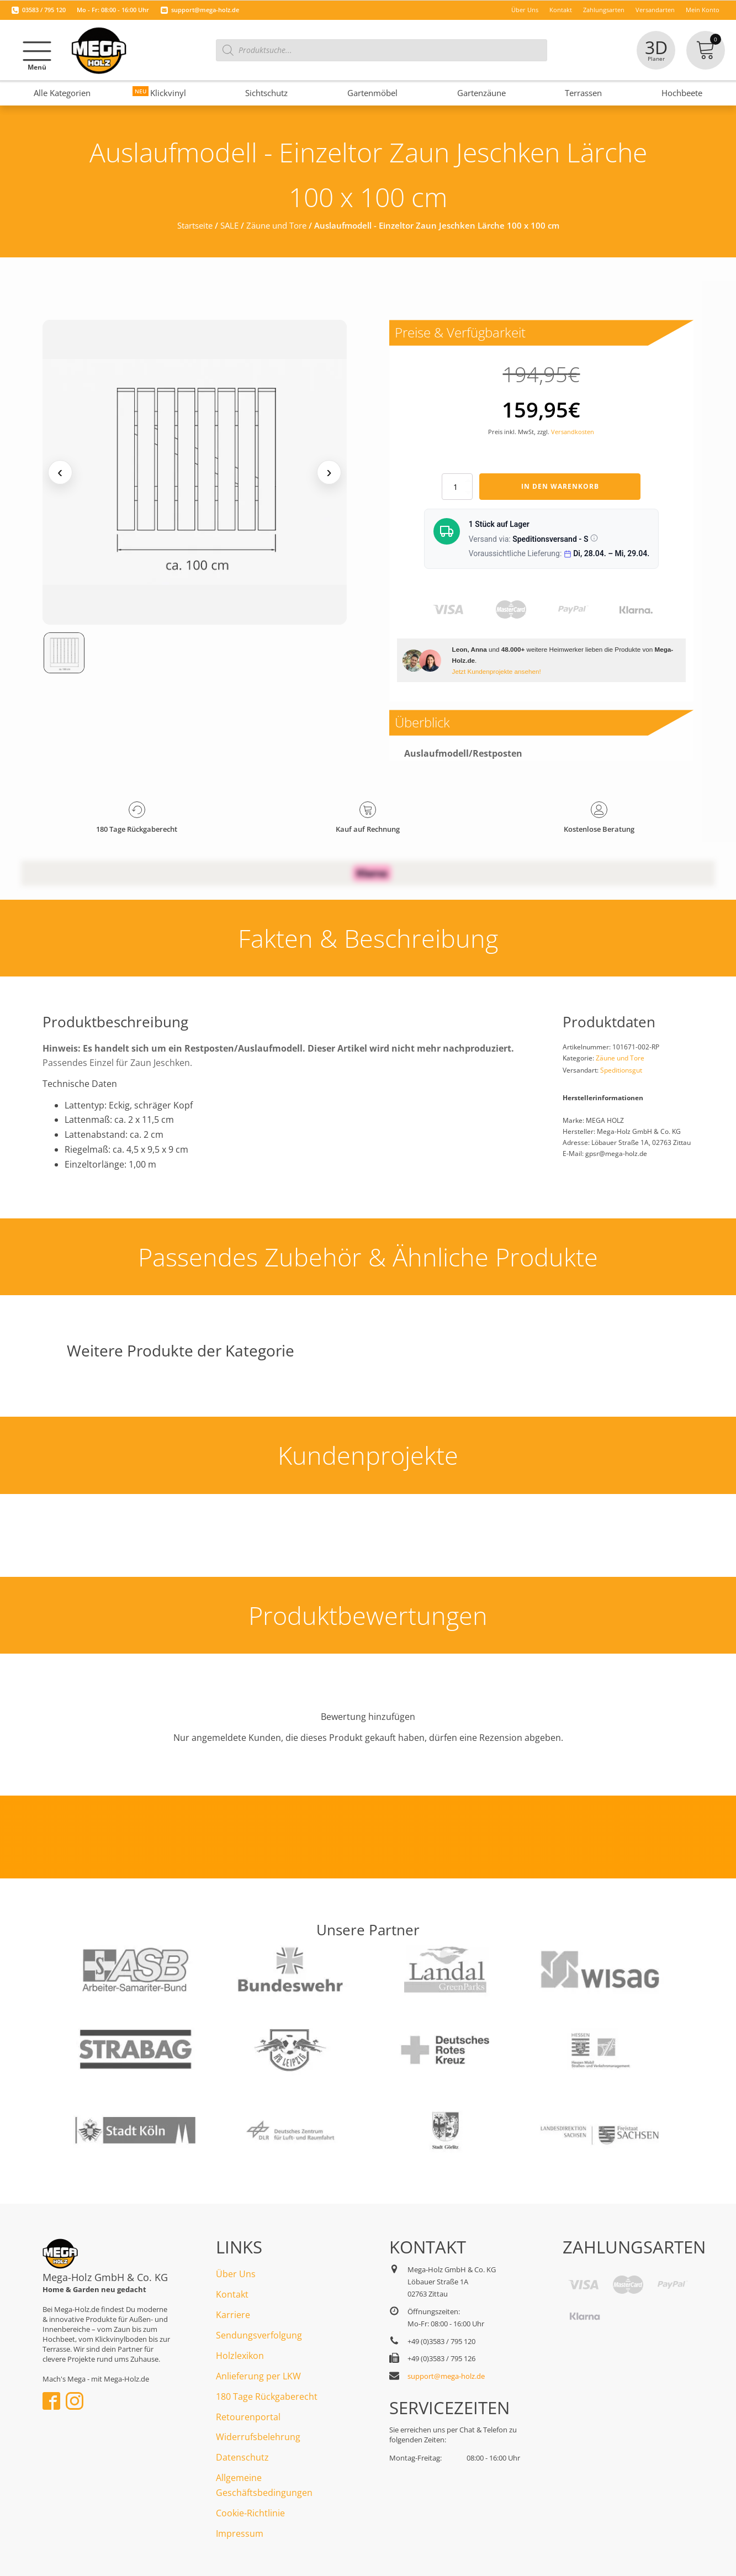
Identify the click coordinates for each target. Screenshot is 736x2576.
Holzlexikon (240, 2356)
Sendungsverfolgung (259, 2335)
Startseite (195, 225)
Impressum (239, 2533)
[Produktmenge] (457, 486)
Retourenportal (248, 2417)
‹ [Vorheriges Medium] (59, 472)
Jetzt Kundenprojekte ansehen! (496, 671)
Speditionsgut (621, 1070)
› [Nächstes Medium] (328, 472)
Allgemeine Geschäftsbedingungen (264, 2485)
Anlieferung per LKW (258, 2376)
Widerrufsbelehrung (258, 2437)
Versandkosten (572, 431)
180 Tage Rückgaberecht (266, 2396)
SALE (229, 225)
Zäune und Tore (276, 225)
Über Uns (236, 2274)
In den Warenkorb (560, 486)
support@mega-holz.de (205, 10)
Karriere (233, 2315)
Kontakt (232, 2294)
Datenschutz (242, 2457)
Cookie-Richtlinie (250, 2513)
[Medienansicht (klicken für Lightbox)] (195, 472)
